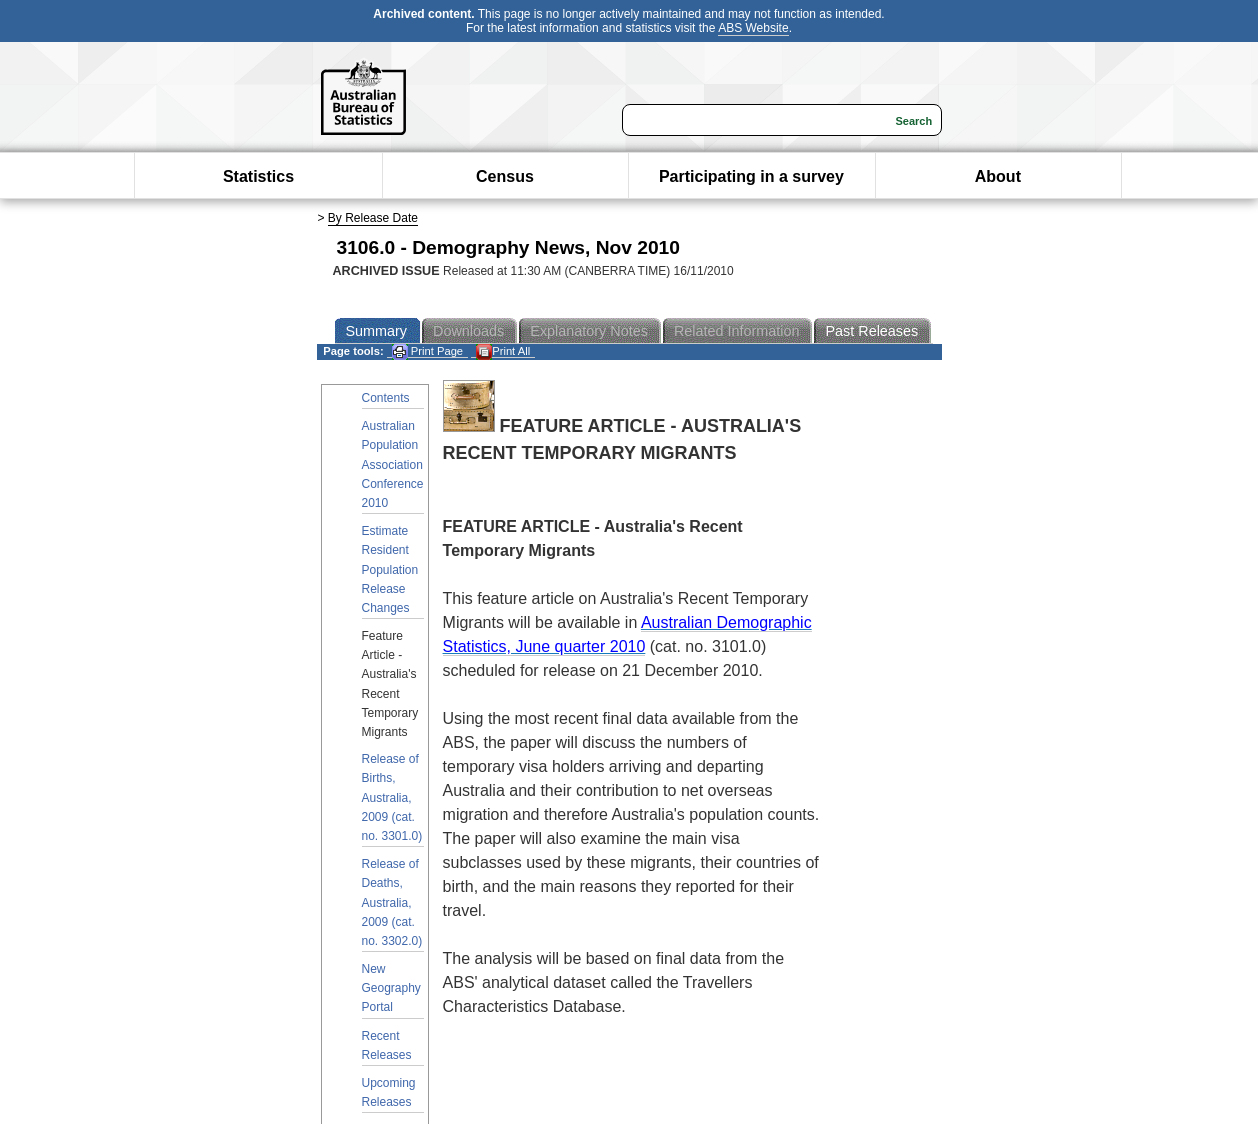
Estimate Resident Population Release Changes (390, 569)
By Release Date (373, 218)
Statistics (258, 176)
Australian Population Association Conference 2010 (393, 464)
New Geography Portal (391, 988)
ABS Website (753, 28)
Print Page (427, 351)
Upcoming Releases (389, 1092)
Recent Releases (387, 1045)
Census (505, 176)
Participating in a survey (751, 176)
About (998, 176)
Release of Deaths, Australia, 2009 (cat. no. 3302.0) (392, 902)
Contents (386, 398)
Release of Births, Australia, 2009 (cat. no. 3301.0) (392, 797)
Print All (503, 351)
